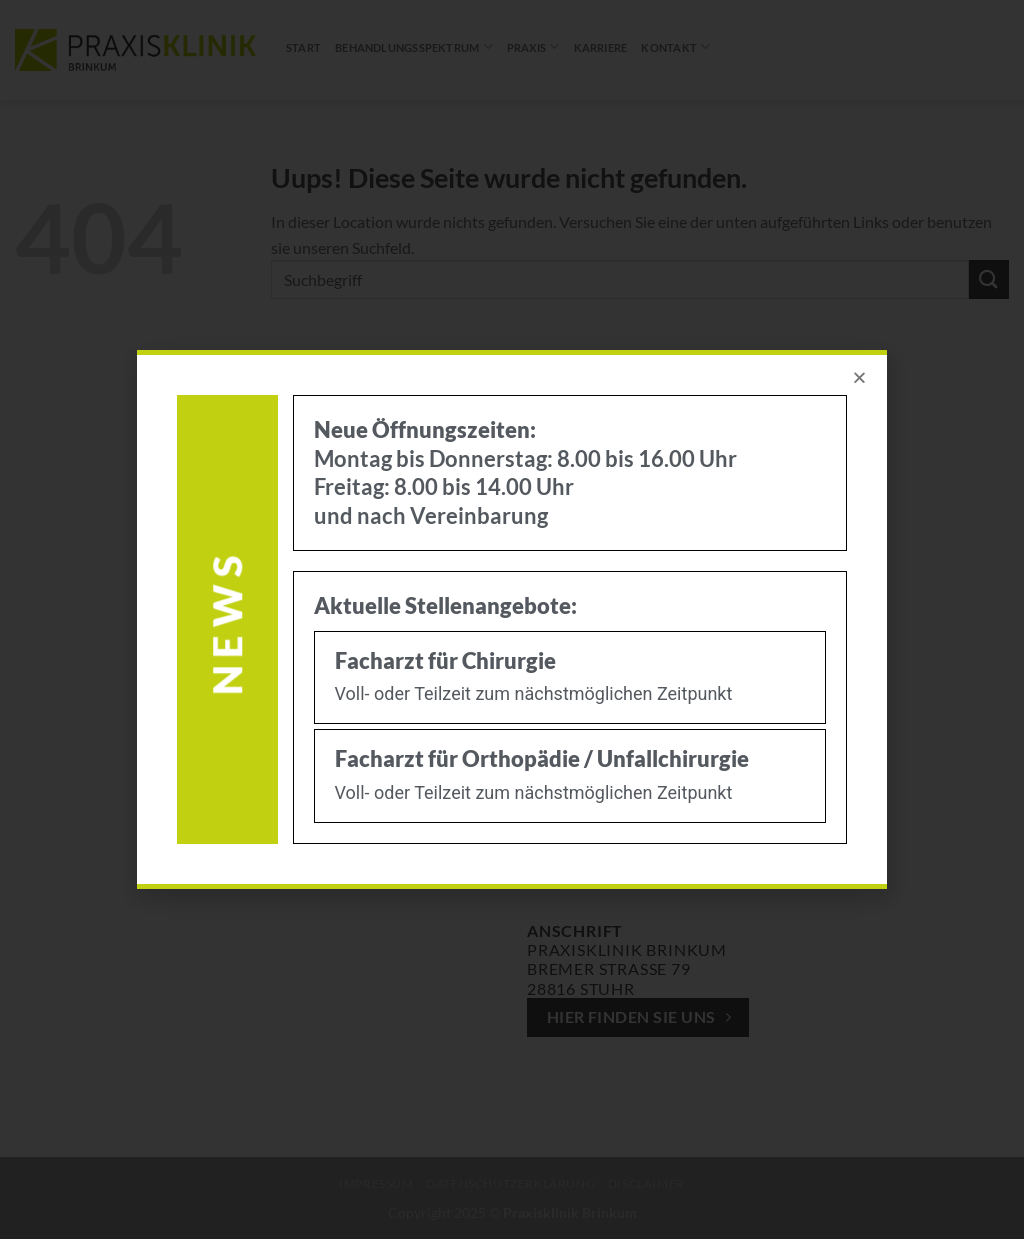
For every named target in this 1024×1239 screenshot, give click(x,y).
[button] (859, 377)
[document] (512, 619)
